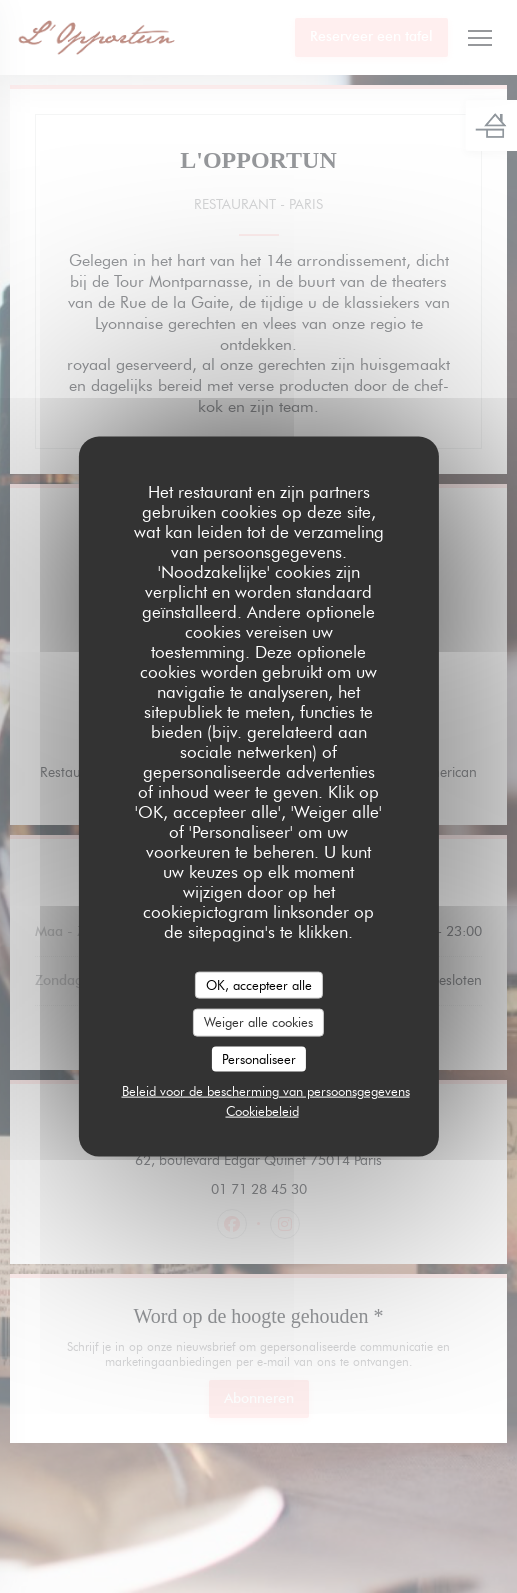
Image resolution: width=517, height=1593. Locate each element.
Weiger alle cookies (258, 1022)
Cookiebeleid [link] (262, 1111)
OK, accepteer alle (259, 984)
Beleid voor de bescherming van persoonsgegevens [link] (266, 1091)
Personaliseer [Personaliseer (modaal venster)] (259, 1058)
